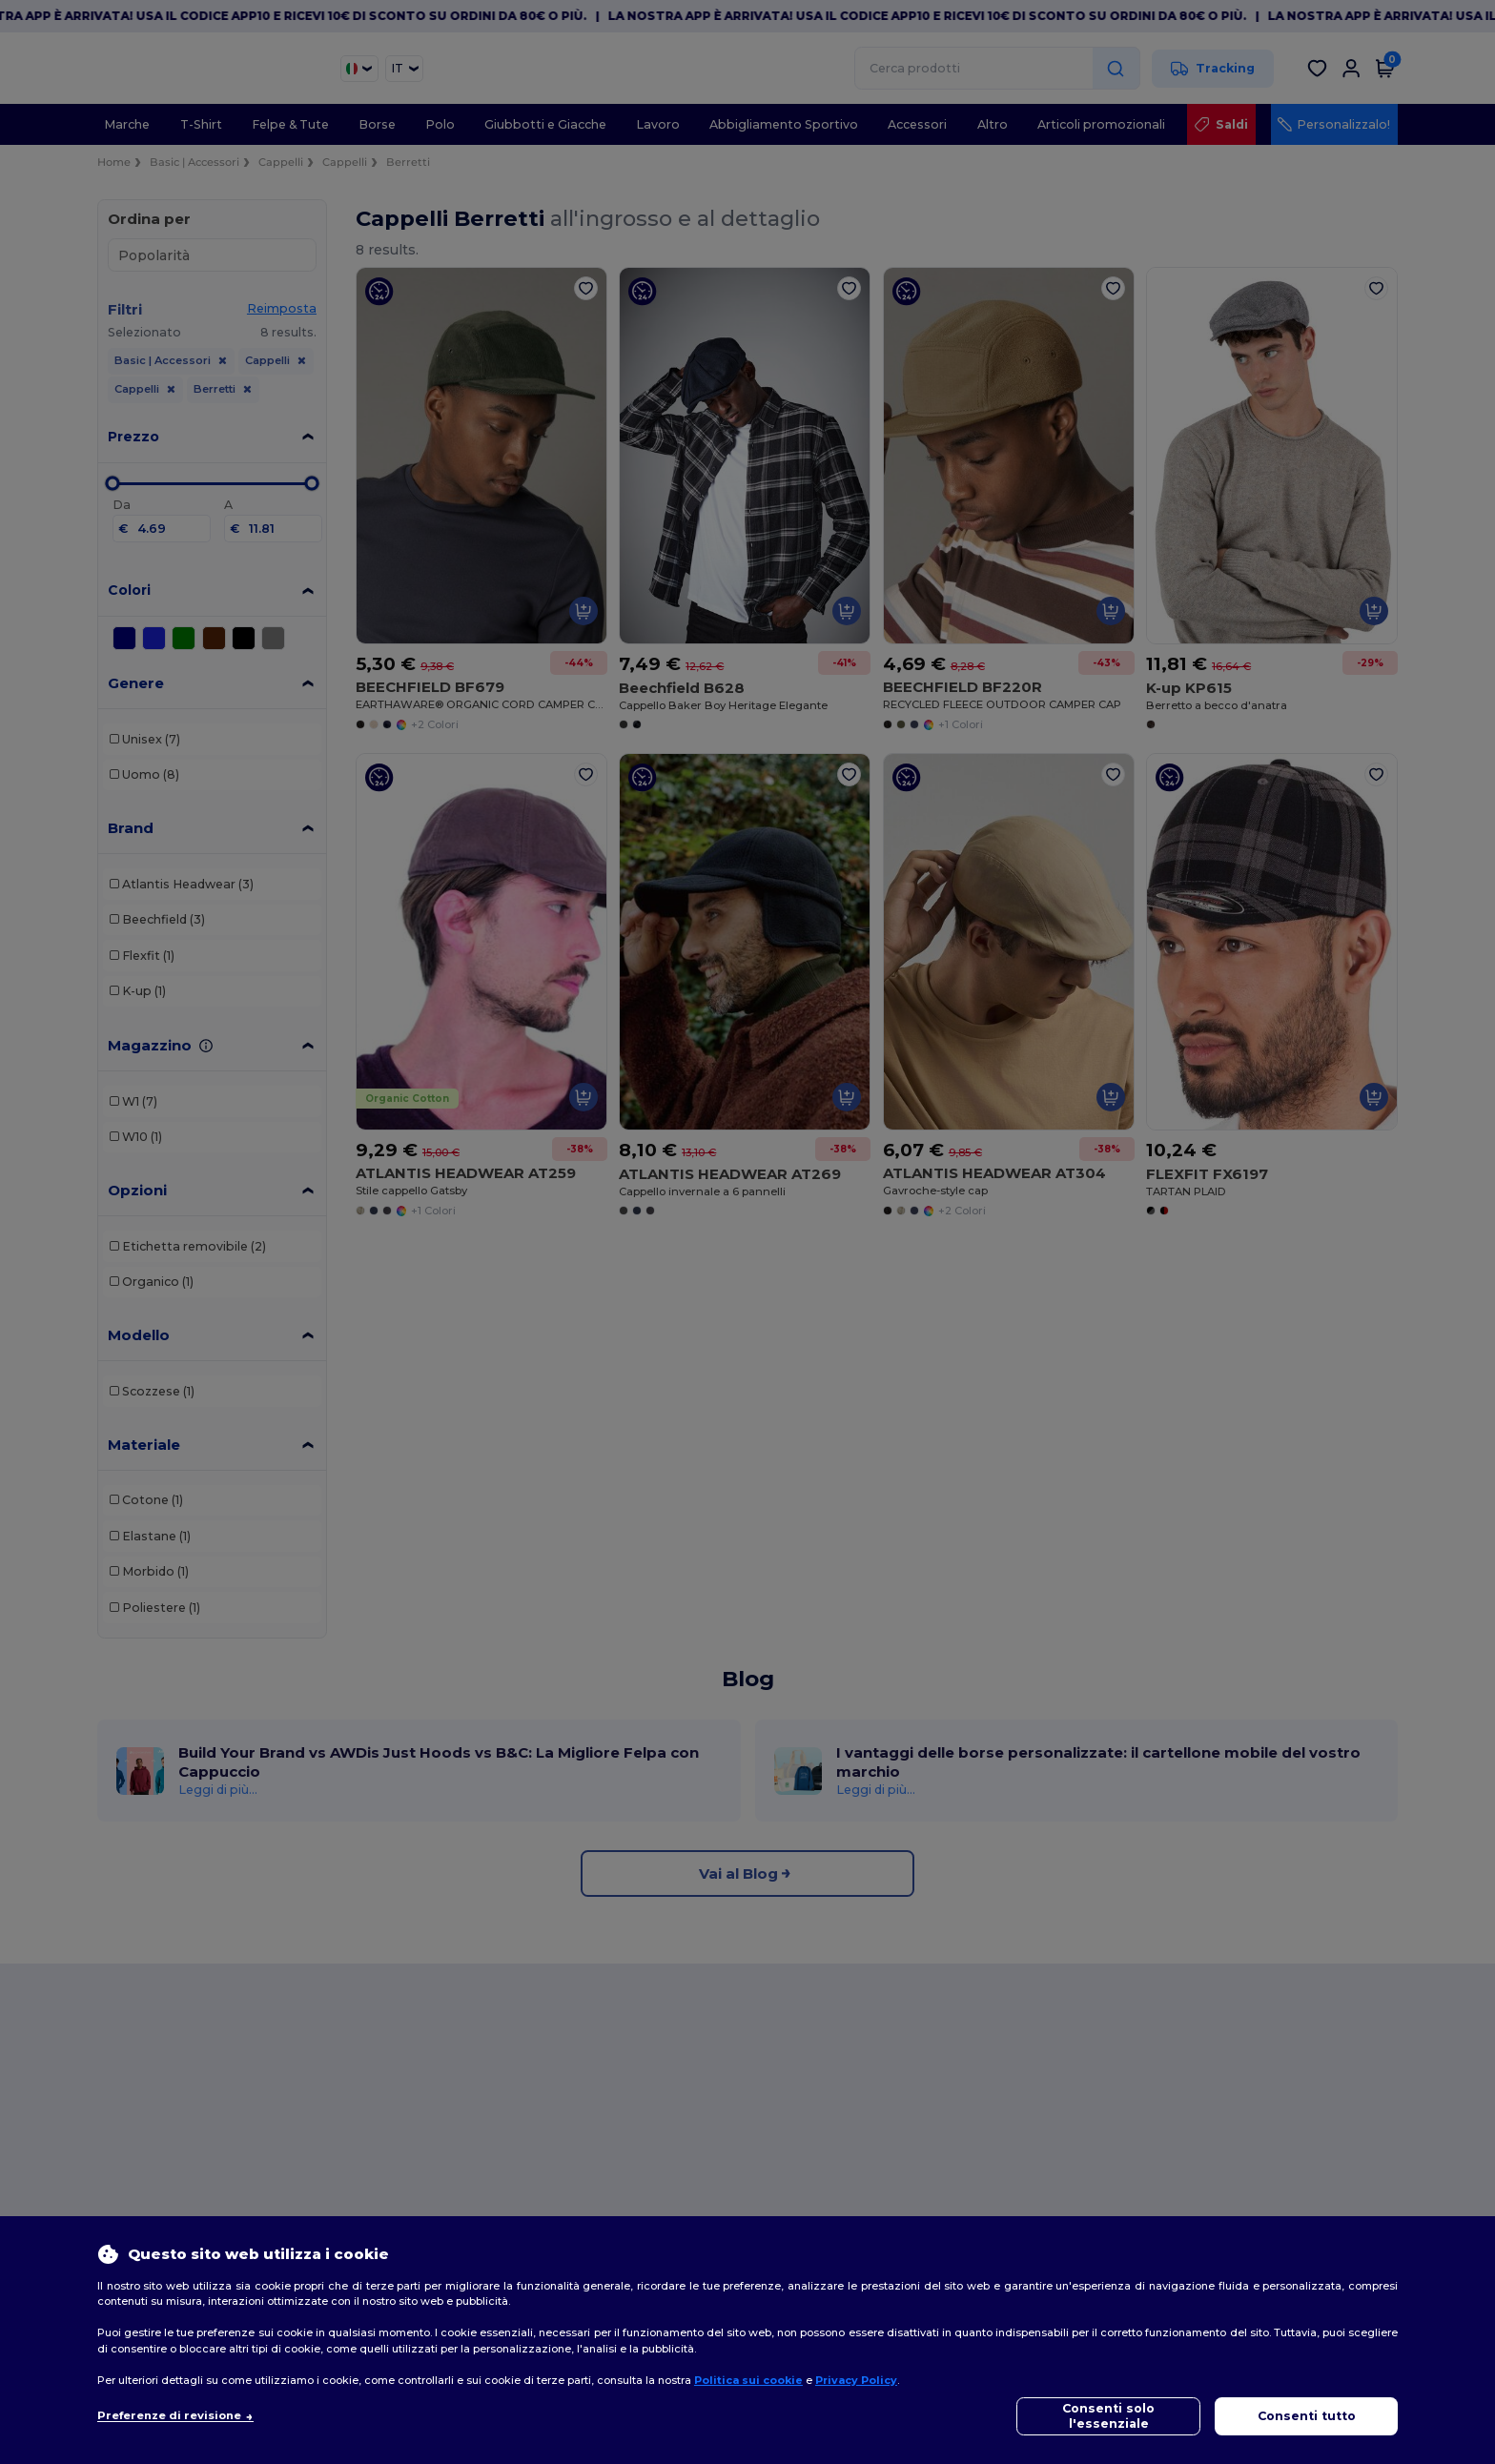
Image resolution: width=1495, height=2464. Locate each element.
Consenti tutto (1307, 2416)
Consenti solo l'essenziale (1108, 2416)
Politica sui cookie (748, 2380)
